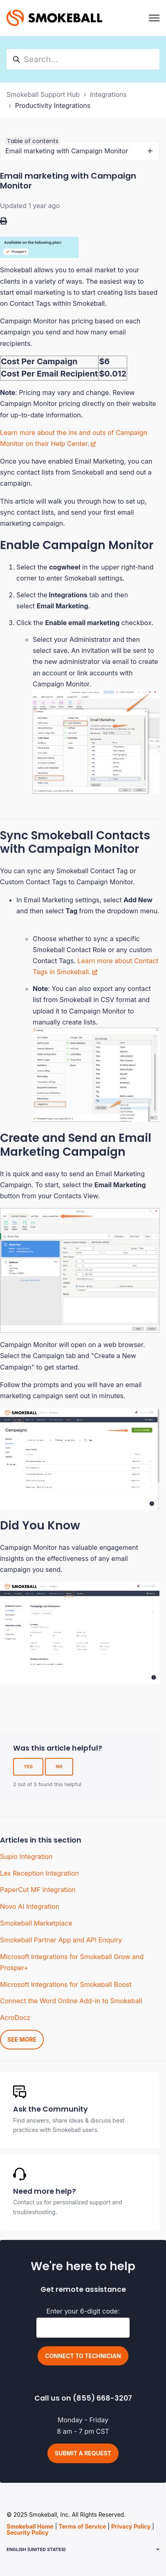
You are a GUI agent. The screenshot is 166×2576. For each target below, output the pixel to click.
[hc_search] (83, 59)
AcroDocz (15, 2017)
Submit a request (83, 2453)
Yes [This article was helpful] (28, 1766)
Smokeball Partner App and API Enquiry (61, 1940)
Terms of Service (82, 2526)
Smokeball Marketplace (36, 1923)
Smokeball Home (30, 2526)
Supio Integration (26, 1856)
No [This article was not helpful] (59, 1766)
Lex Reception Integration (39, 1873)
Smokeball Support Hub (43, 94)
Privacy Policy (130, 2526)
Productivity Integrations (53, 105)
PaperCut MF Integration (38, 1889)
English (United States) (36, 2549)
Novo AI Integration (29, 1906)
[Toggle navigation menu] (154, 18)
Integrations (108, 94)
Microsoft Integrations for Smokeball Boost (66, 1984)
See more (21, 2039)
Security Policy (28, 2532)
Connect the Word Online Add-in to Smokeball (71, 2001)
